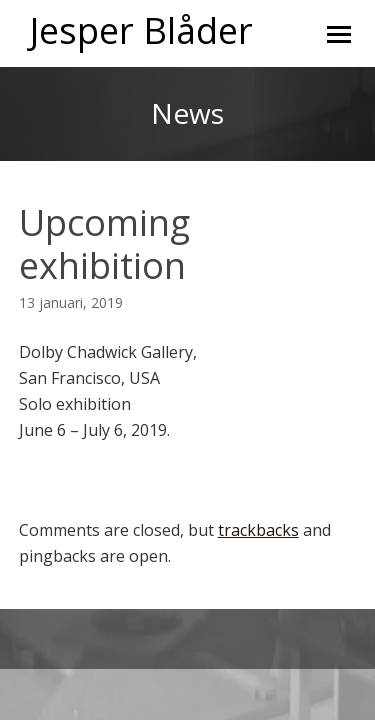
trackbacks (258, 530)
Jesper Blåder (141, 30)
